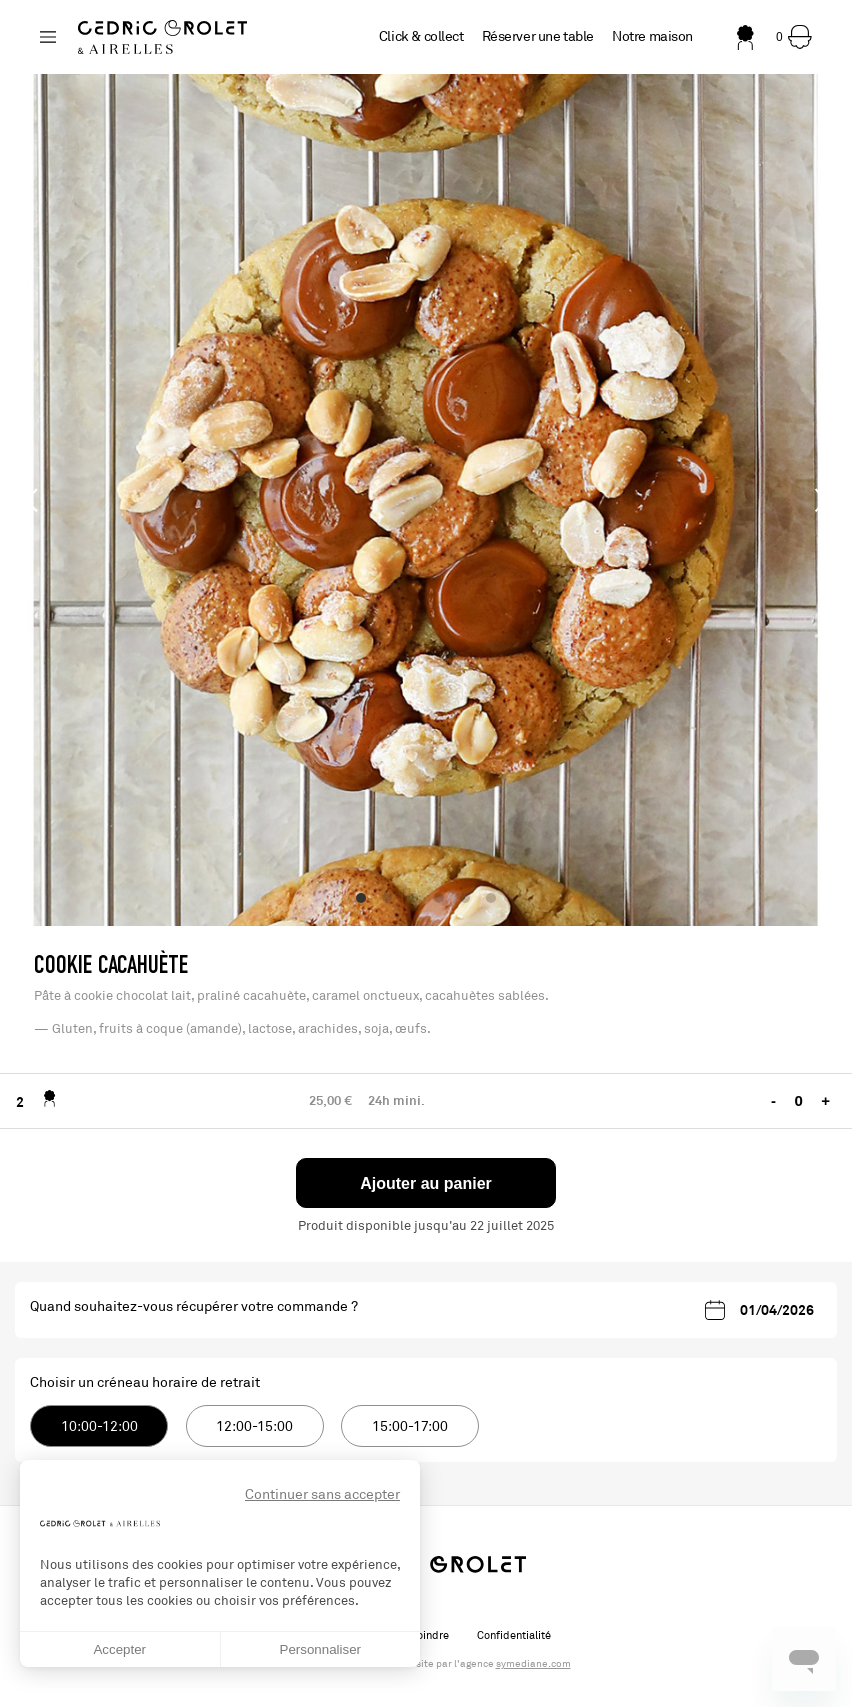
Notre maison (652, 36)
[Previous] (32, 500)
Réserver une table (538, 36)
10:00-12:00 (99, 1426)
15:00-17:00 (410, 1426)
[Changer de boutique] (48, 37)
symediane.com (533, 1664)
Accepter (119, 1649)
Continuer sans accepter (322, 1494)
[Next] (820, 500)
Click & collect (421, 36)
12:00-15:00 (254, 1426)
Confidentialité (514, 1635)
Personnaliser (321, 1649)
